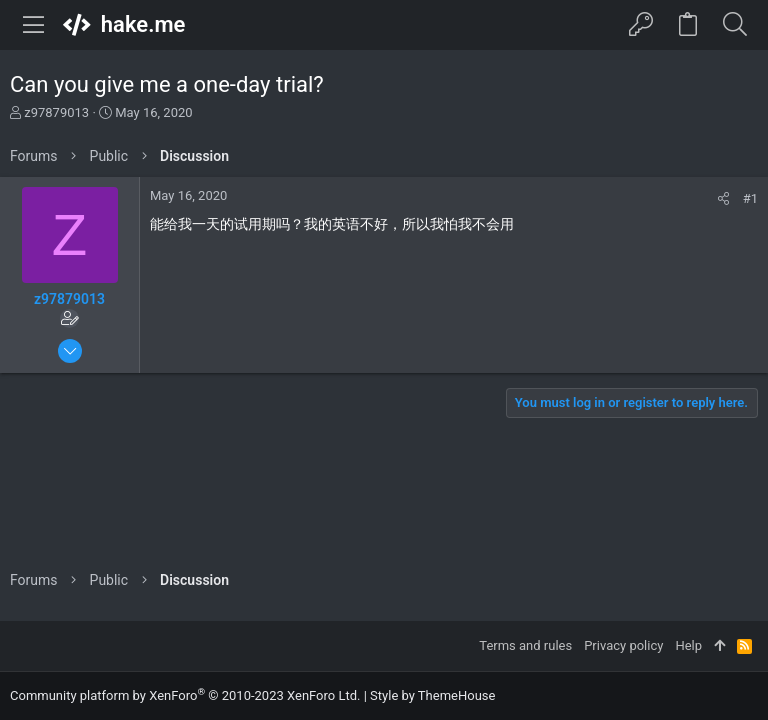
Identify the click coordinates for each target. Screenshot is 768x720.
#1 (750, 198)
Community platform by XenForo (185, 695)
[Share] (723, 198)
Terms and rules (525, 645)
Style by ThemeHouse (432, 695)
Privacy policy (623, 645)
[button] (34, 25)
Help (688, 645)
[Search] (734, 25)
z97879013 (56, 112)
